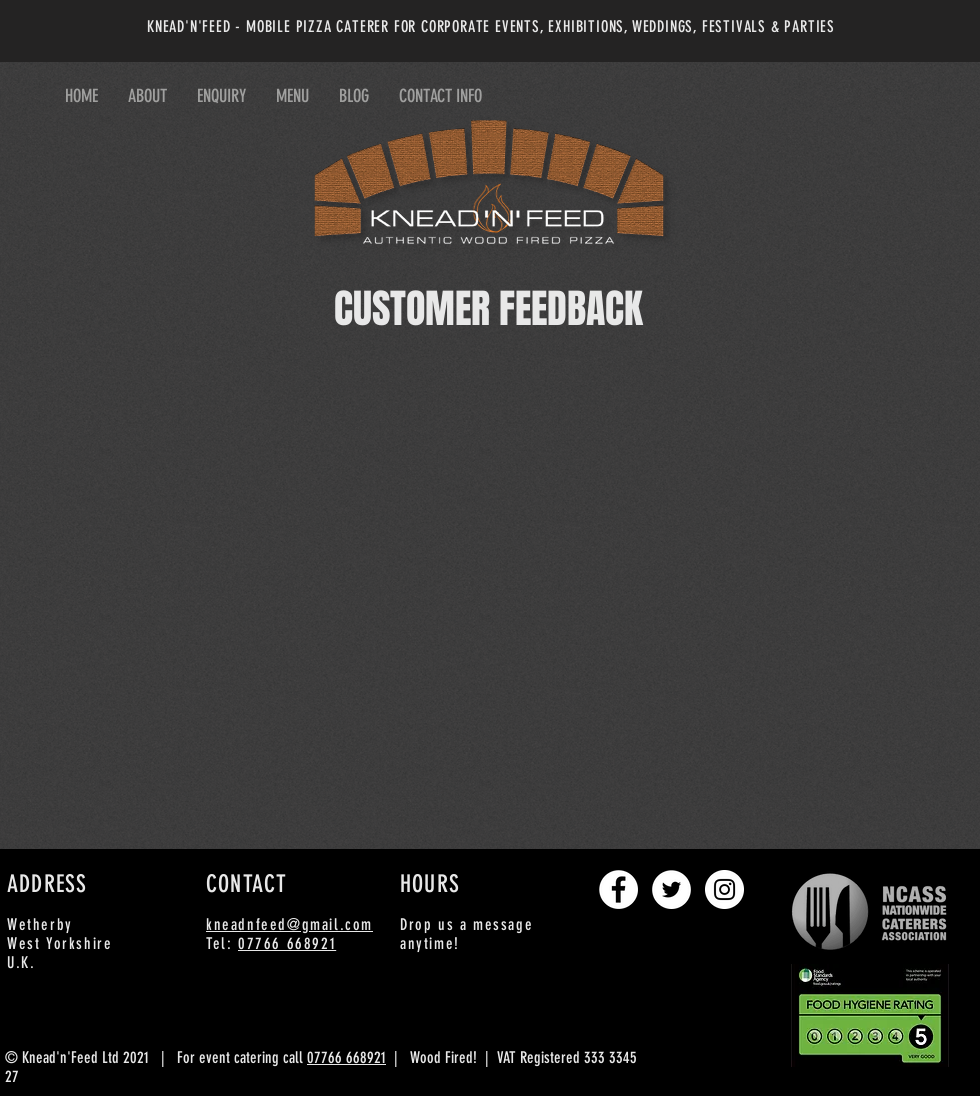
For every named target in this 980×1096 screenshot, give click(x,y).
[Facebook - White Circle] (618, 889)
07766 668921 (287, 943)
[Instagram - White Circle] (724, 889)
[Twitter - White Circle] (671, 889)
